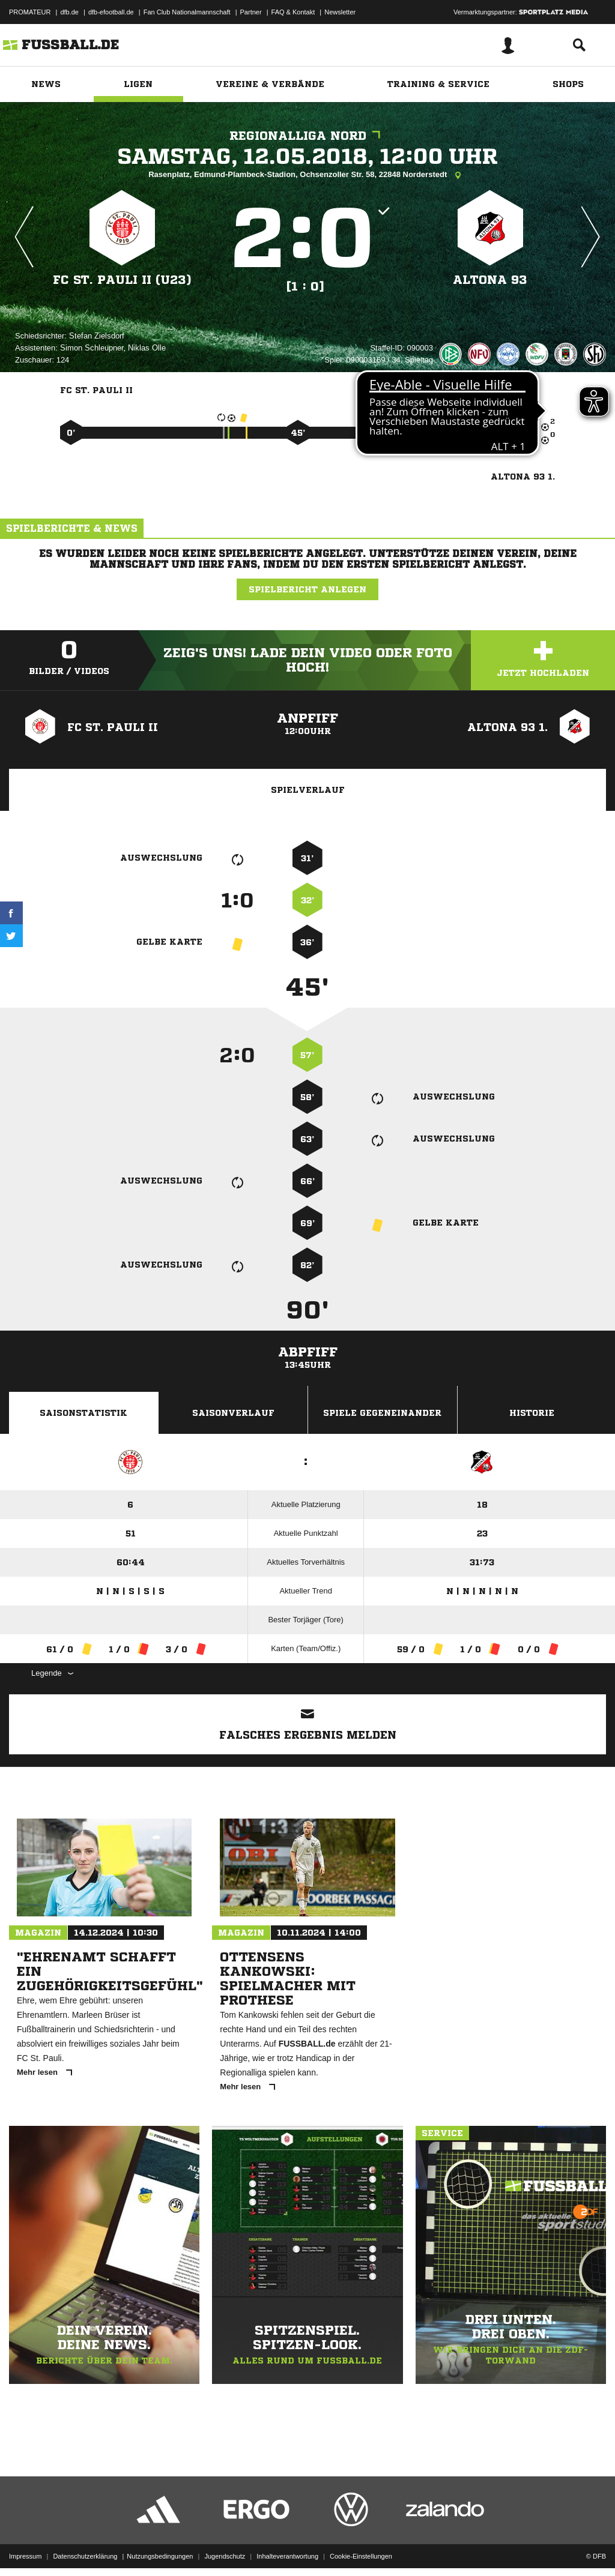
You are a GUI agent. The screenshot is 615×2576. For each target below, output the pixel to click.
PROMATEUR (29, 12)
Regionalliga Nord (307, 136)
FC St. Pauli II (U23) (122, 280)
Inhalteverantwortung (287, 2547)
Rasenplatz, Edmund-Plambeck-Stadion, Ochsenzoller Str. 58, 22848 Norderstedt (307, 175)
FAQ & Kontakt (293, 12)
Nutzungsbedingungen (160, 2547)
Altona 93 (490, 280)
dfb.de (69, 12)
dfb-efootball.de (111, 12)
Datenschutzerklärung (85, 2547)
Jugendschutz (224, 2547)
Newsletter (340, 12)
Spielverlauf (308, 790)
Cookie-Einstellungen (361, 2547)
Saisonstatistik (83, 1413)
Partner (251, 12)
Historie (531, 1413)
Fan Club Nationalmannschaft (187, 12)
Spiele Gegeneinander (382, 1413)
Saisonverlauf (233, 1413)
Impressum (25, 2547)
